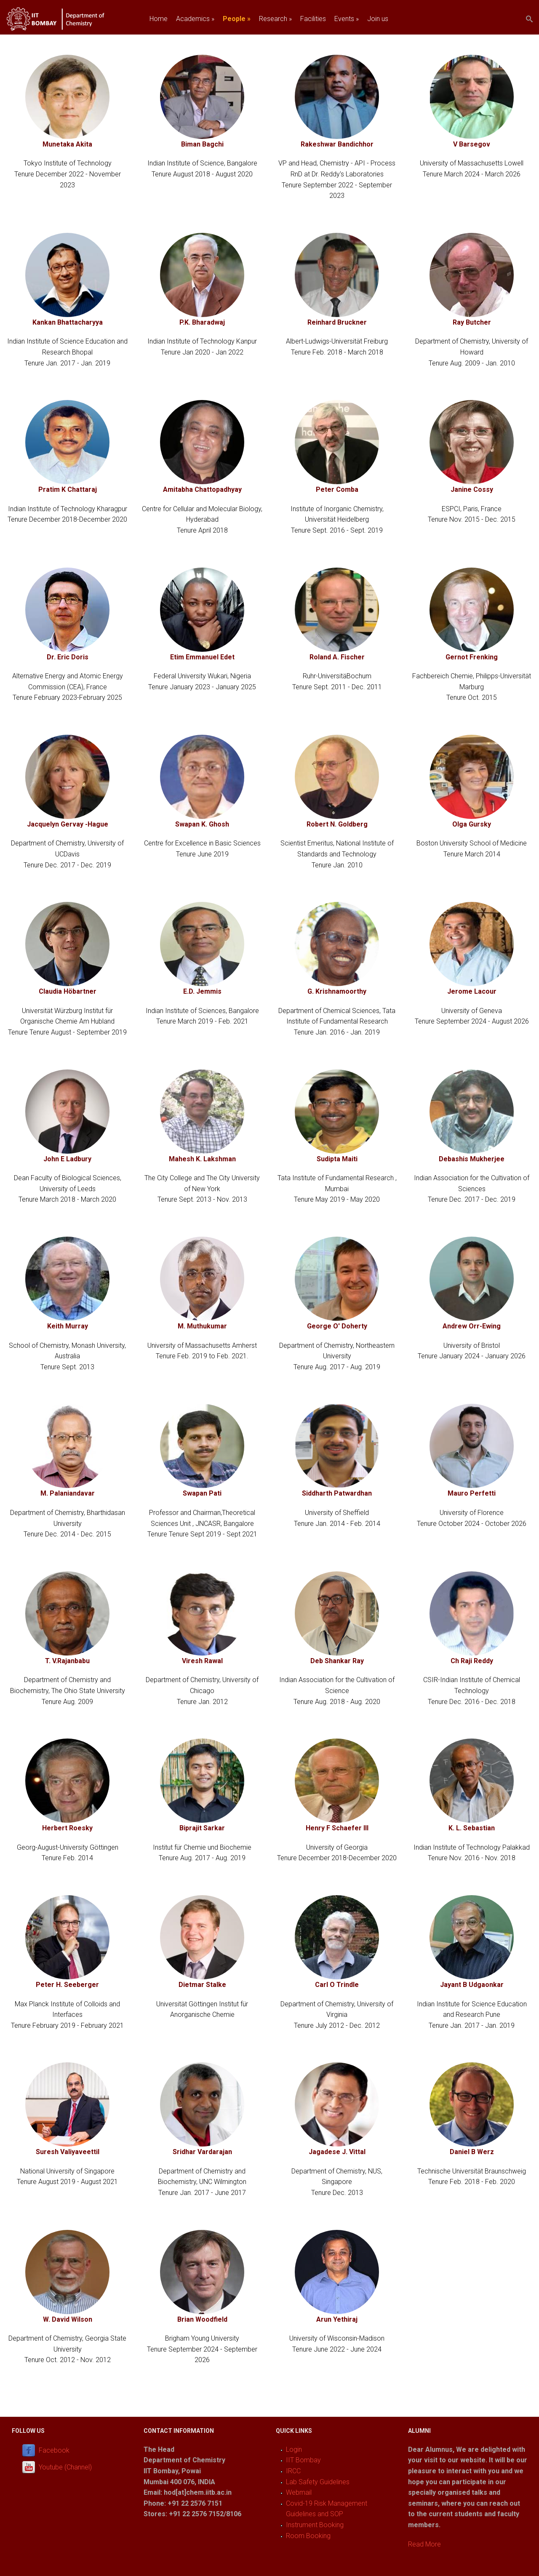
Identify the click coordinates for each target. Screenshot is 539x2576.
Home (158, 19)
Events (346, 19)
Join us (377, 19)
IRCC (293, 2471)
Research (275, 19)
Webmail (299, 2492)
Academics (195, 19)
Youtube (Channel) (65, 2467)
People (237, 19)
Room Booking (308, 2536)
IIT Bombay (303, 2460)
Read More (424, 2544)
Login (294, 2449)
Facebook (54, 2450)
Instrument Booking (315, 2525)
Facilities (313, 19)
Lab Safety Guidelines (318, 2482)
